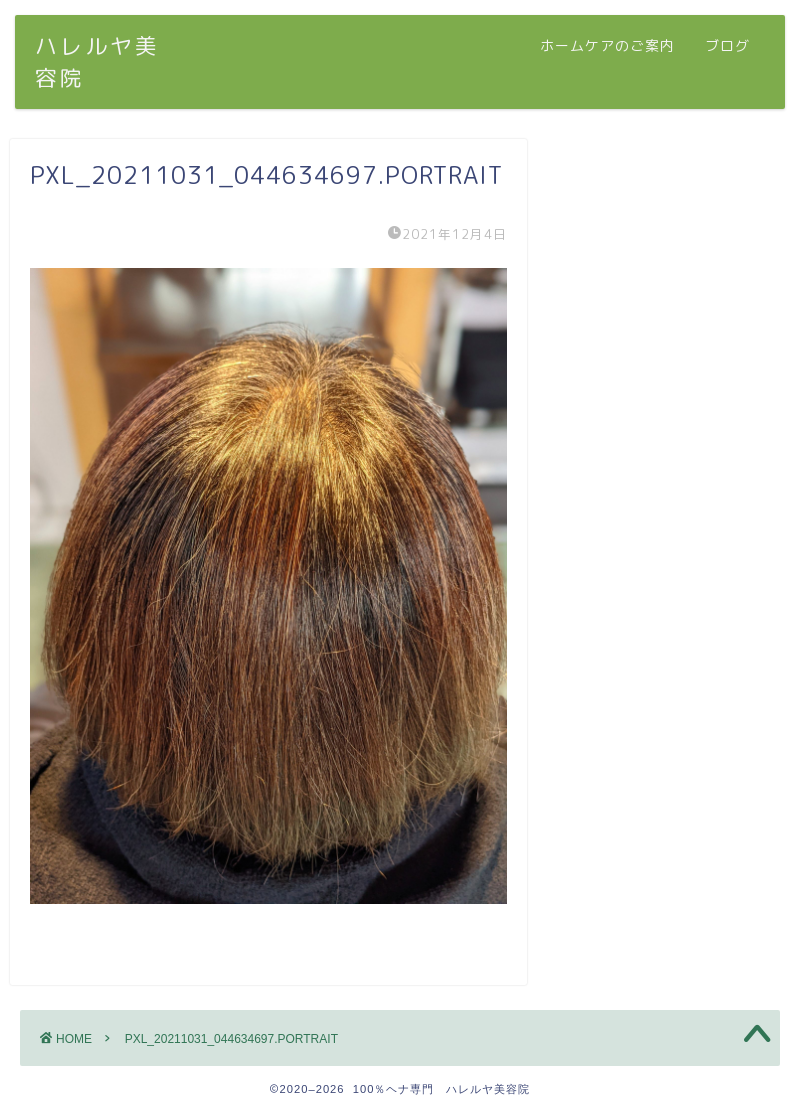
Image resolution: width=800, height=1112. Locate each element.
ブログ (727, 46)
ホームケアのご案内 (607, 46)
